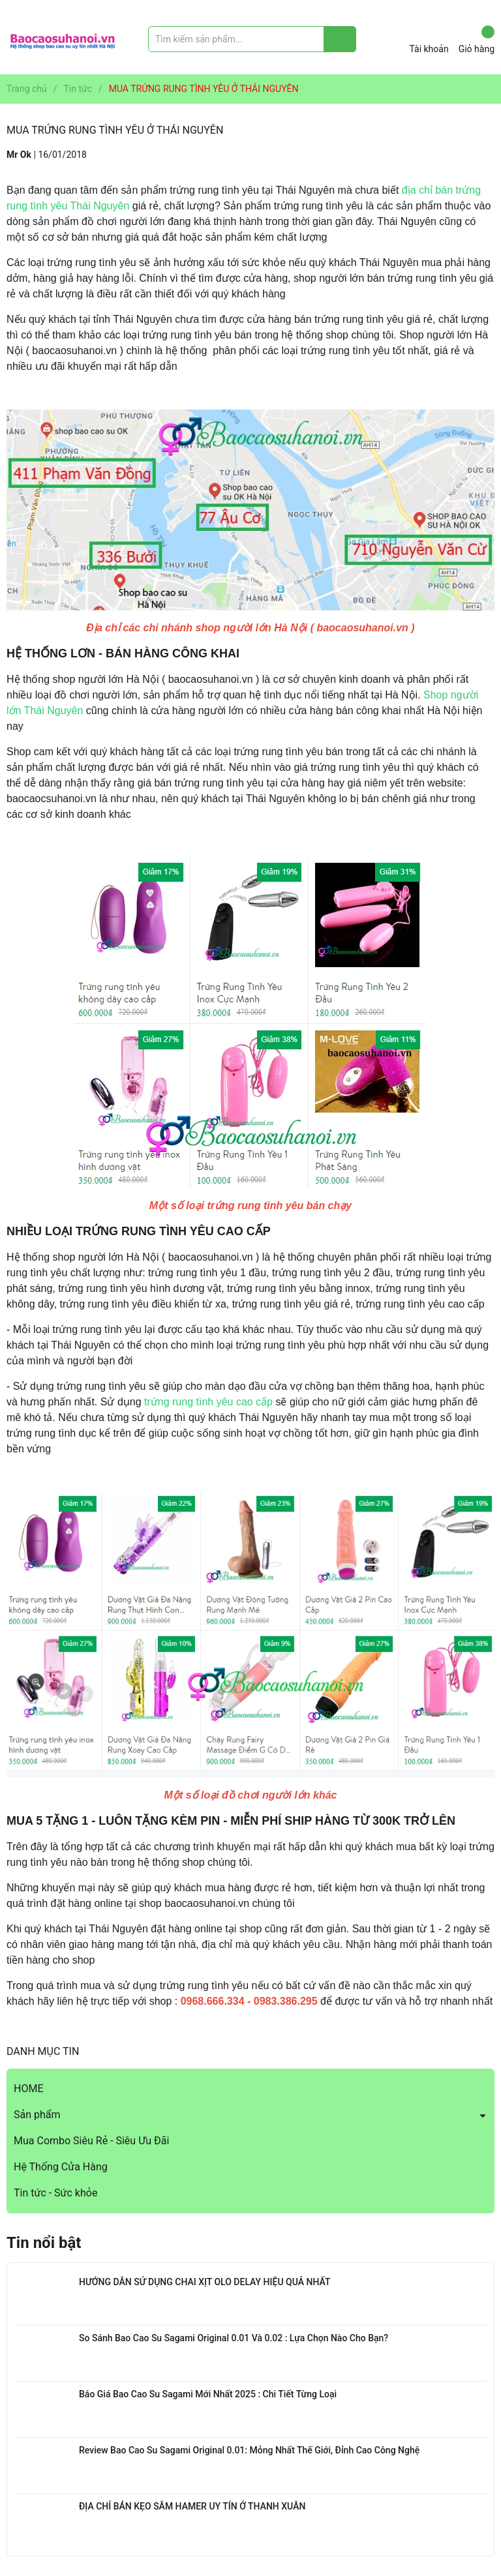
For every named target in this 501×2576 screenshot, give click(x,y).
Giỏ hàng (476, 39)
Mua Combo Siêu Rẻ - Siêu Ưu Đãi (91, 2140)
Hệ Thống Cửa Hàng (61, 2167)
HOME (28, 2088)
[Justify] (340, 39)
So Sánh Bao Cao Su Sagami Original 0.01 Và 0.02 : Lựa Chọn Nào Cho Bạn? (233, 2338)
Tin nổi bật (44, 2243)
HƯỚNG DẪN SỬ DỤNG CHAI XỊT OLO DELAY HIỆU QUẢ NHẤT (204, 2282)
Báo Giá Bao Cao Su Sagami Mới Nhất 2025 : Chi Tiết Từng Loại (208, 2394)
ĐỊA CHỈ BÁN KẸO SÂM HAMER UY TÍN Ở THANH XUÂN (192, 2506)
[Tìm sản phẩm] (252, 39)
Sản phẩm (37, 2114)
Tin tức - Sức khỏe (55, 2193)
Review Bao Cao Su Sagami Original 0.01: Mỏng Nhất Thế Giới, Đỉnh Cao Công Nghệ (249, 2450)
